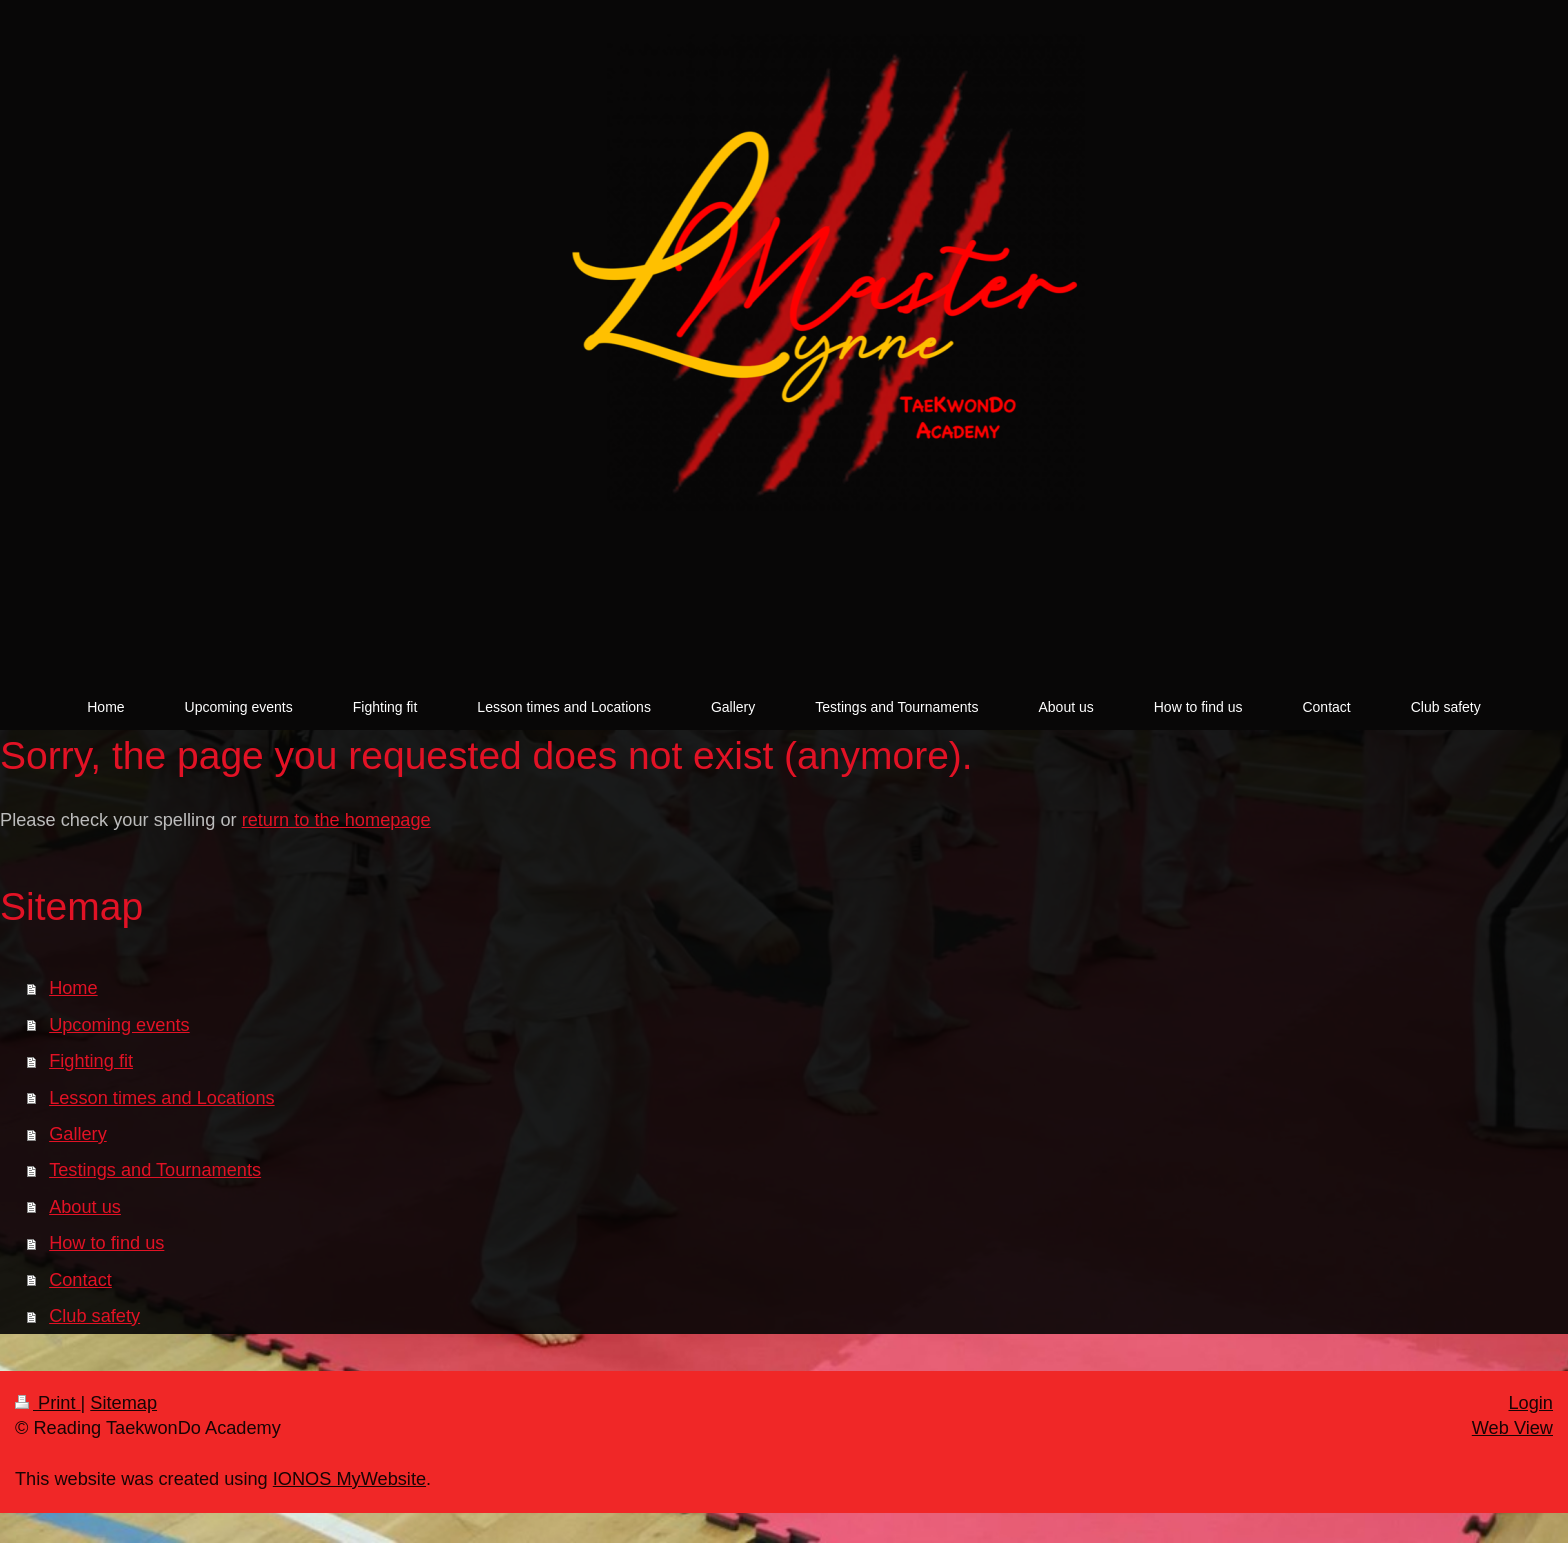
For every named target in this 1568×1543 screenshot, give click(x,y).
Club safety (94, 1316)
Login (1530, 1403)
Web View (1512, 1428)
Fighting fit (91, 1061)
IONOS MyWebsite (349, 1479)
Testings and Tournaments (155, 1170)
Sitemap (123, 1403)
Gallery (78, 1134)
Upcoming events (119, 1025)
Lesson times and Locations (161, 1098)
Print (48, 1403)
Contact (80, 1280)
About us (85, 1207)
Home (73, 988)
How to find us (106, 1243)
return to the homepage (336, 820)
